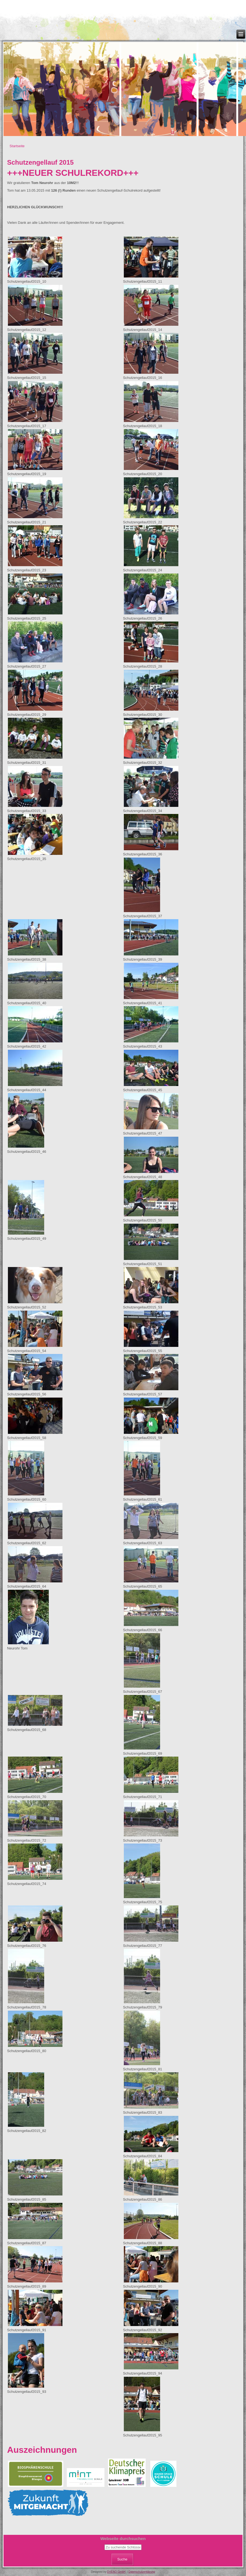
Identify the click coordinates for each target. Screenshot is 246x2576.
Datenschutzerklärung (141, 2571)
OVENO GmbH (116, 2571)
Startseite (17, 146)
